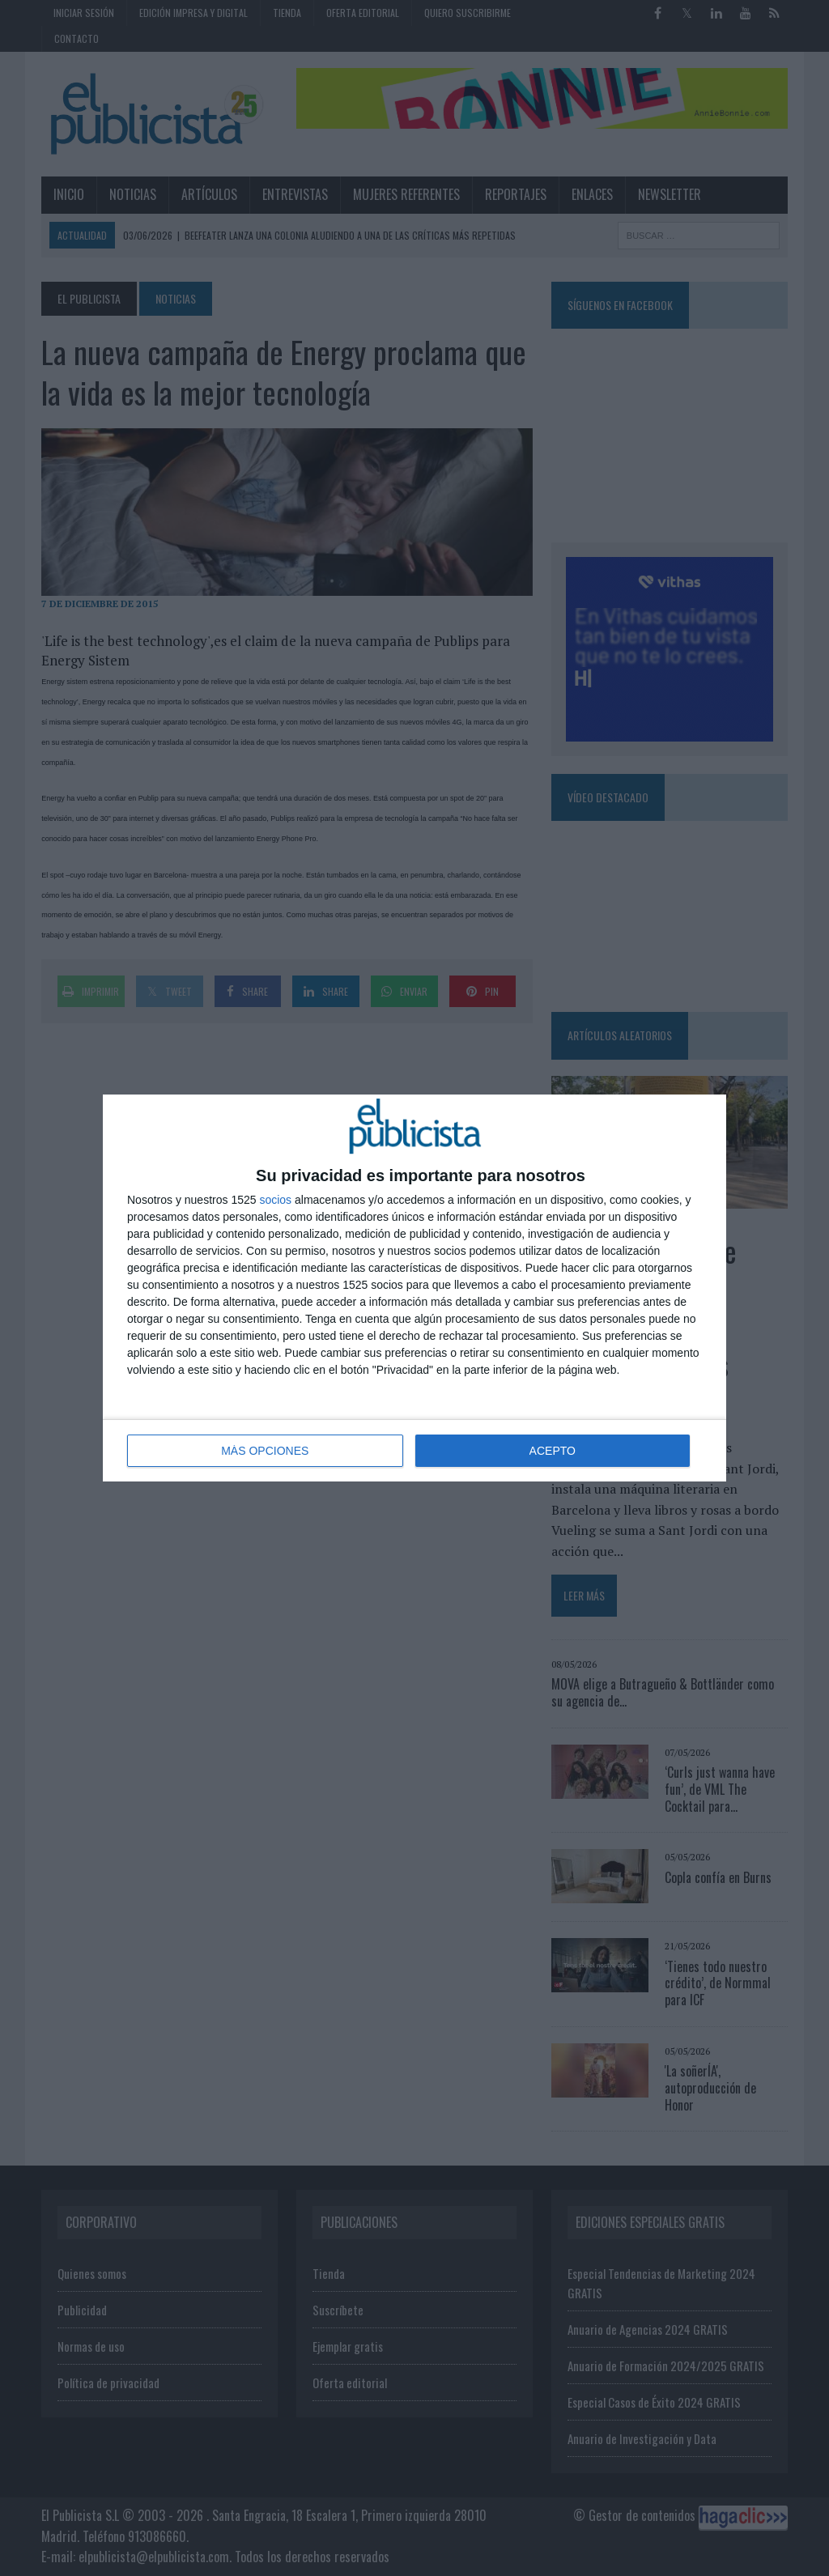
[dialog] (414, 1288)
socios (275, 1199)
